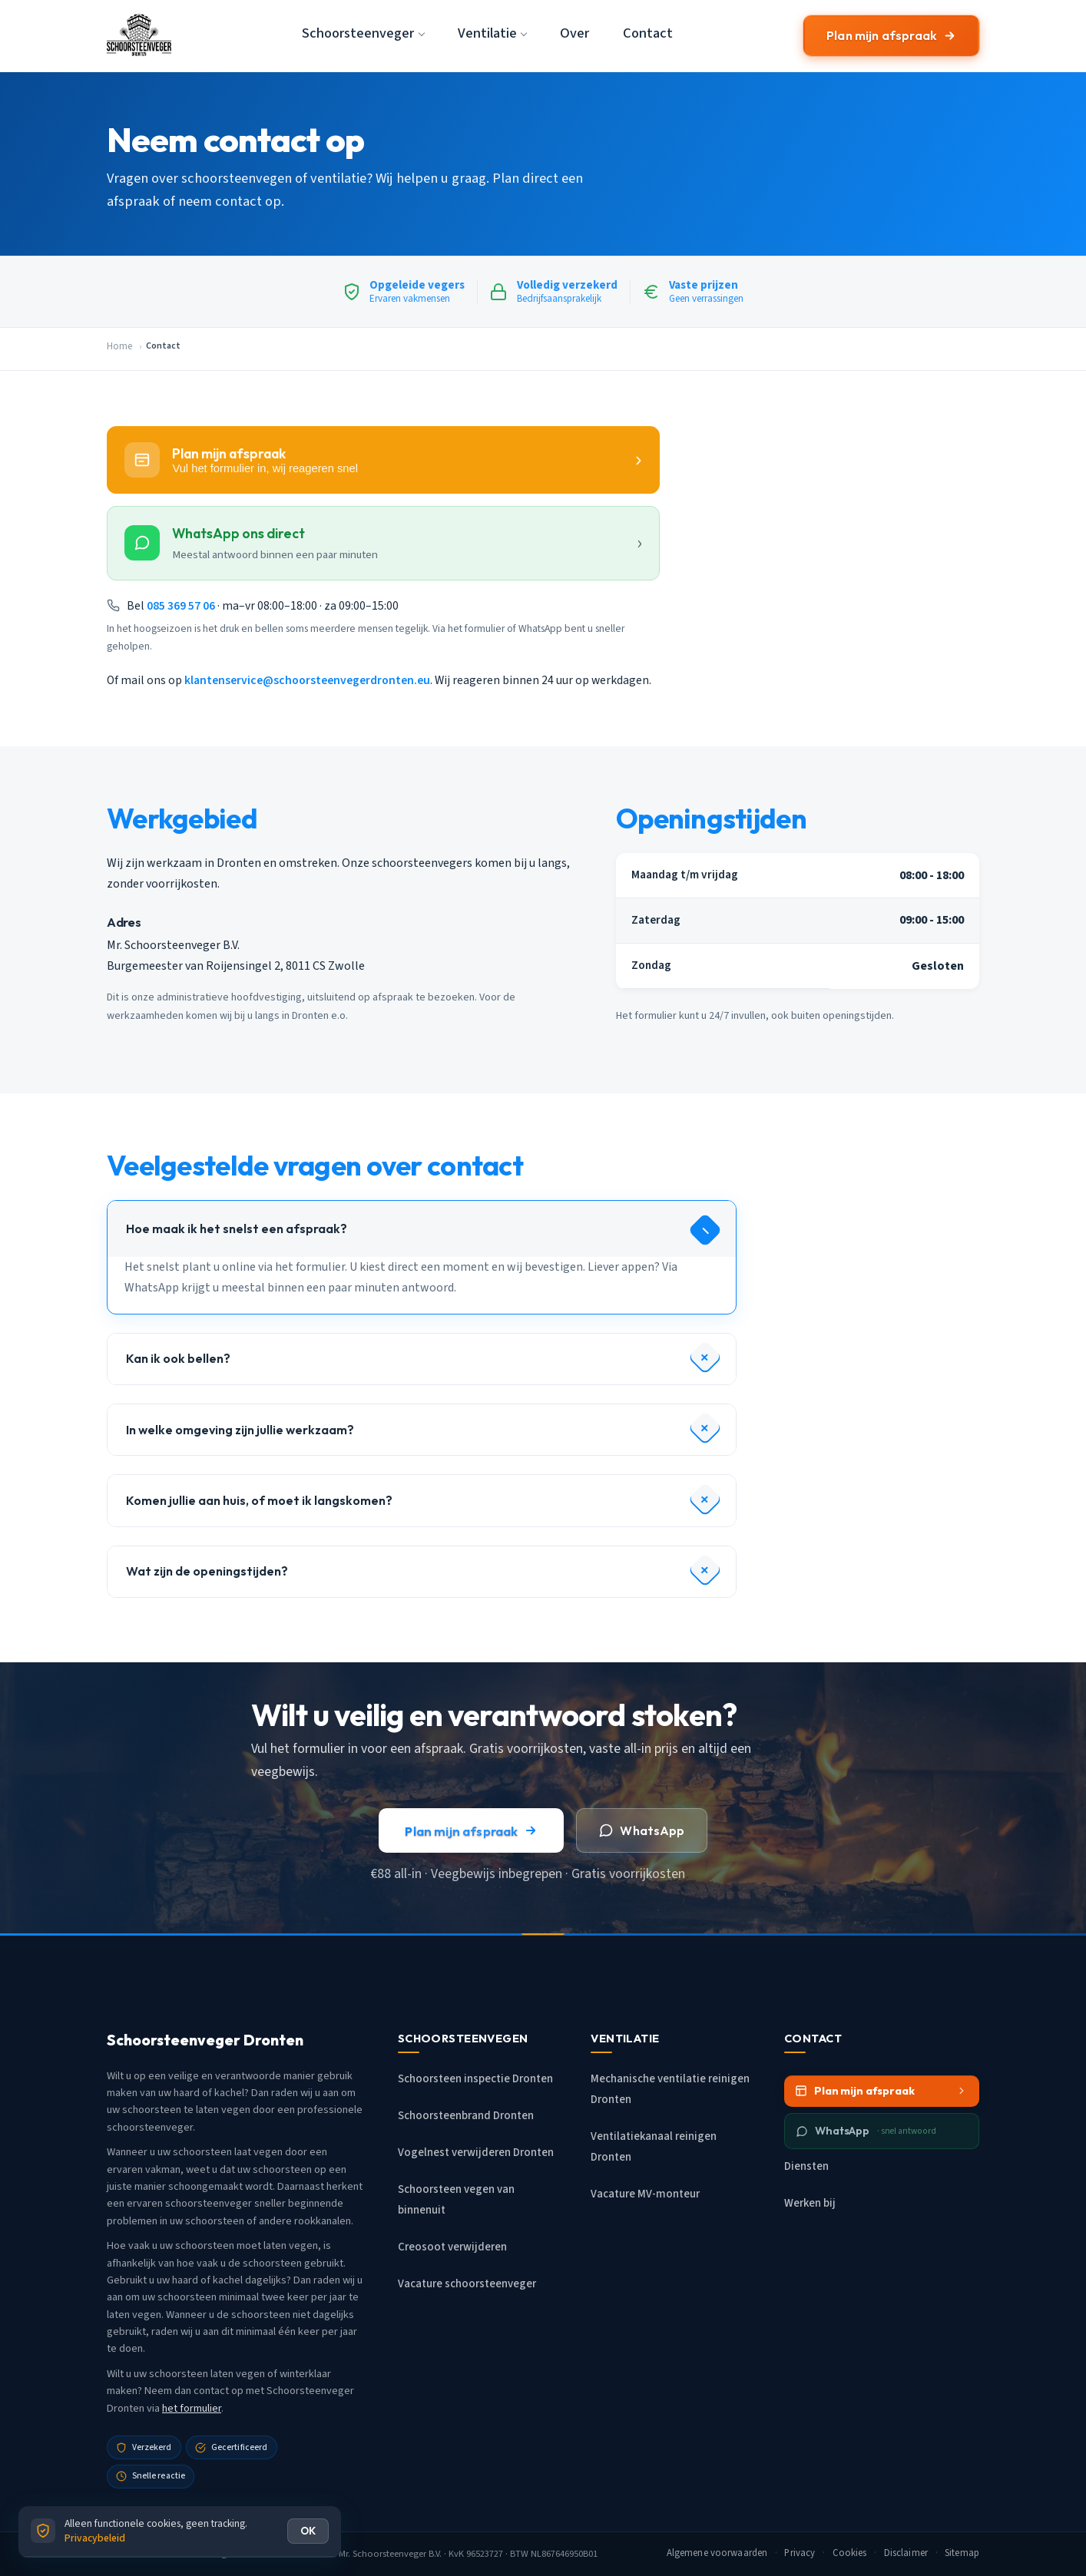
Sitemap (962, 2553)
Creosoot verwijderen (452, 2247)
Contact (648, 33)
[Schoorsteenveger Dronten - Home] (139, 35)
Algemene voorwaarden (717, 2553)
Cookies (850, 2553)
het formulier (191, 2408)
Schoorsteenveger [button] (358, 33)
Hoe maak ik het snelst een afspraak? (236, 1228)
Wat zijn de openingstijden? (207, 1571)
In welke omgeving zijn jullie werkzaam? (240, 1429)
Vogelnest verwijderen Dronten (476, 2152)
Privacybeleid (95, 2538)
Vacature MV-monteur (645, 2194)
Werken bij (810, 2203)
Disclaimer (906, 2553)
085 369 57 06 (181, 605)
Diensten (806, 2166)
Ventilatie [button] (487, 33)
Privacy (799, 2553)
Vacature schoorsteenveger (467, 2284)
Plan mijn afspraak (891, 35)
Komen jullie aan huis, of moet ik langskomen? (259, 1500)
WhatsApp (641, 1831)
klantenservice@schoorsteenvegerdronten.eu (307, 680)
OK (308, 2531)
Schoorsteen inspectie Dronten (475, 2079)
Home (119, 346)
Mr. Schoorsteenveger (382, 2554)
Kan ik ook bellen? (178, 1358)
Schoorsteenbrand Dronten (466, 2116)
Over (574, 33)
